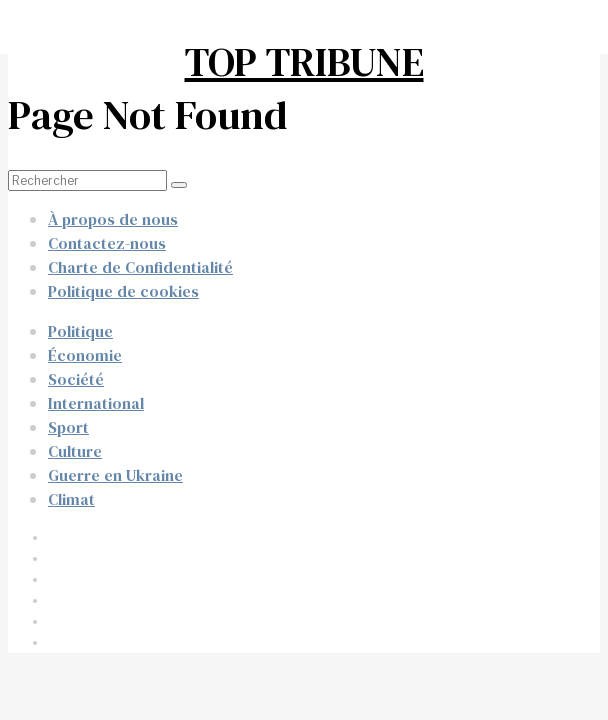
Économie (85, 355)
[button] (179, 185)
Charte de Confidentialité (140, 267)
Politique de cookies (123, 291)
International (96, 403)
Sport (68, 427)
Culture (75, 451)
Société (76, 379)
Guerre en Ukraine (115, 475)
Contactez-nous (107, 243)
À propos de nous (113, 219)
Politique (80, 331)
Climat (71, 499)
